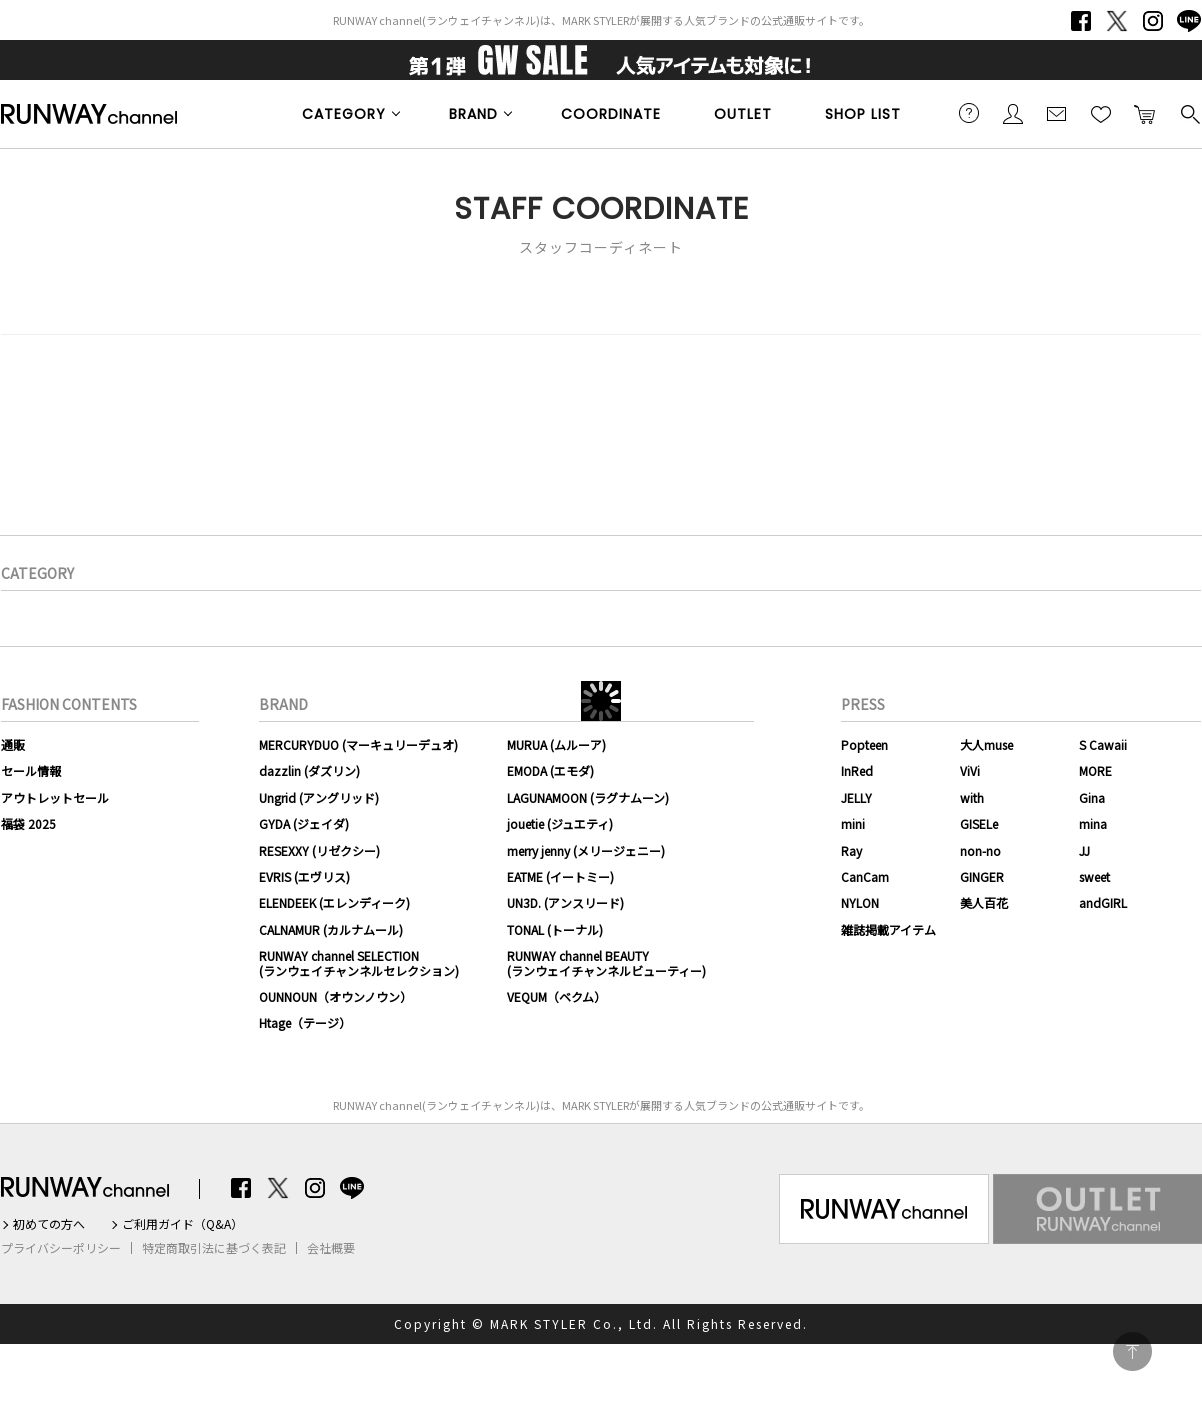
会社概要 (331, 1248)
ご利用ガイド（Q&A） (182, 1224)
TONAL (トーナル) (555, 929)
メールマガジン (1057, 113)
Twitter (1117, 21)
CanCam (865, 876)
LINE (1189, 21)
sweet (1094, 876)
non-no (980, 850)
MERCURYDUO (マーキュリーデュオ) (358, 744)
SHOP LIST (863, 114)
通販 (13, 744)
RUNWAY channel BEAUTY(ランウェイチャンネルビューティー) (606, 962)
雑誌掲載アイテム (888, 929)
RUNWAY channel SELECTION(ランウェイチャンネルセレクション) (359, 962)
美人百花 (984, 902)
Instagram (1153, 21)
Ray (851, 850)
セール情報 (31, 770)
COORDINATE (611, 114)
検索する (1189, 113)
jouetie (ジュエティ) (560, 823)
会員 (1013, 113)
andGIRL (1103, 902)
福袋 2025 (28, 823)
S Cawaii (1103, 744)
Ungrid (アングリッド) (319, 797)
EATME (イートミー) (560, 876)
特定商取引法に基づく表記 (214, 1248)
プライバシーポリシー (61, 1248)
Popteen (864, 744)
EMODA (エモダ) (550, 770)
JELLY (856, 797)
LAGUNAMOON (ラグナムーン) (588, 797)
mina (1093, 823)
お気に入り (1101, 113)
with (972, 797)
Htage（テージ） (305, 1022)
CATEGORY (344, 114)
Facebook (1081, 21)
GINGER (982, 876)
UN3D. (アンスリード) (565, 902)
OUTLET (743, 114)
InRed (857, 770)
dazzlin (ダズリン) (309, 770)
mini (853, 823)
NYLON (860, 902)
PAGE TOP (1132, 1351)
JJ (1084, 850)
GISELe (979, 823)
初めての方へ (49, 1224)
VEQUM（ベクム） (556, 996)
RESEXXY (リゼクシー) (319, 850)
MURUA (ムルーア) (556, 744)
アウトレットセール (55, 797)
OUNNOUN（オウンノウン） (335, 996)
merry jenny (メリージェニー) (586, 850)
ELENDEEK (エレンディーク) (334, 902)
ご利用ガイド (969, 113)
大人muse (986, 744)
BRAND (473, 114)
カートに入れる (1145, 113)
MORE (1095, 770)
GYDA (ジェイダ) (304, 823)
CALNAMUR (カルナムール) (331, 929)
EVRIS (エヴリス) (304, 876)
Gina (1092, 797)
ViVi (970, 770)
